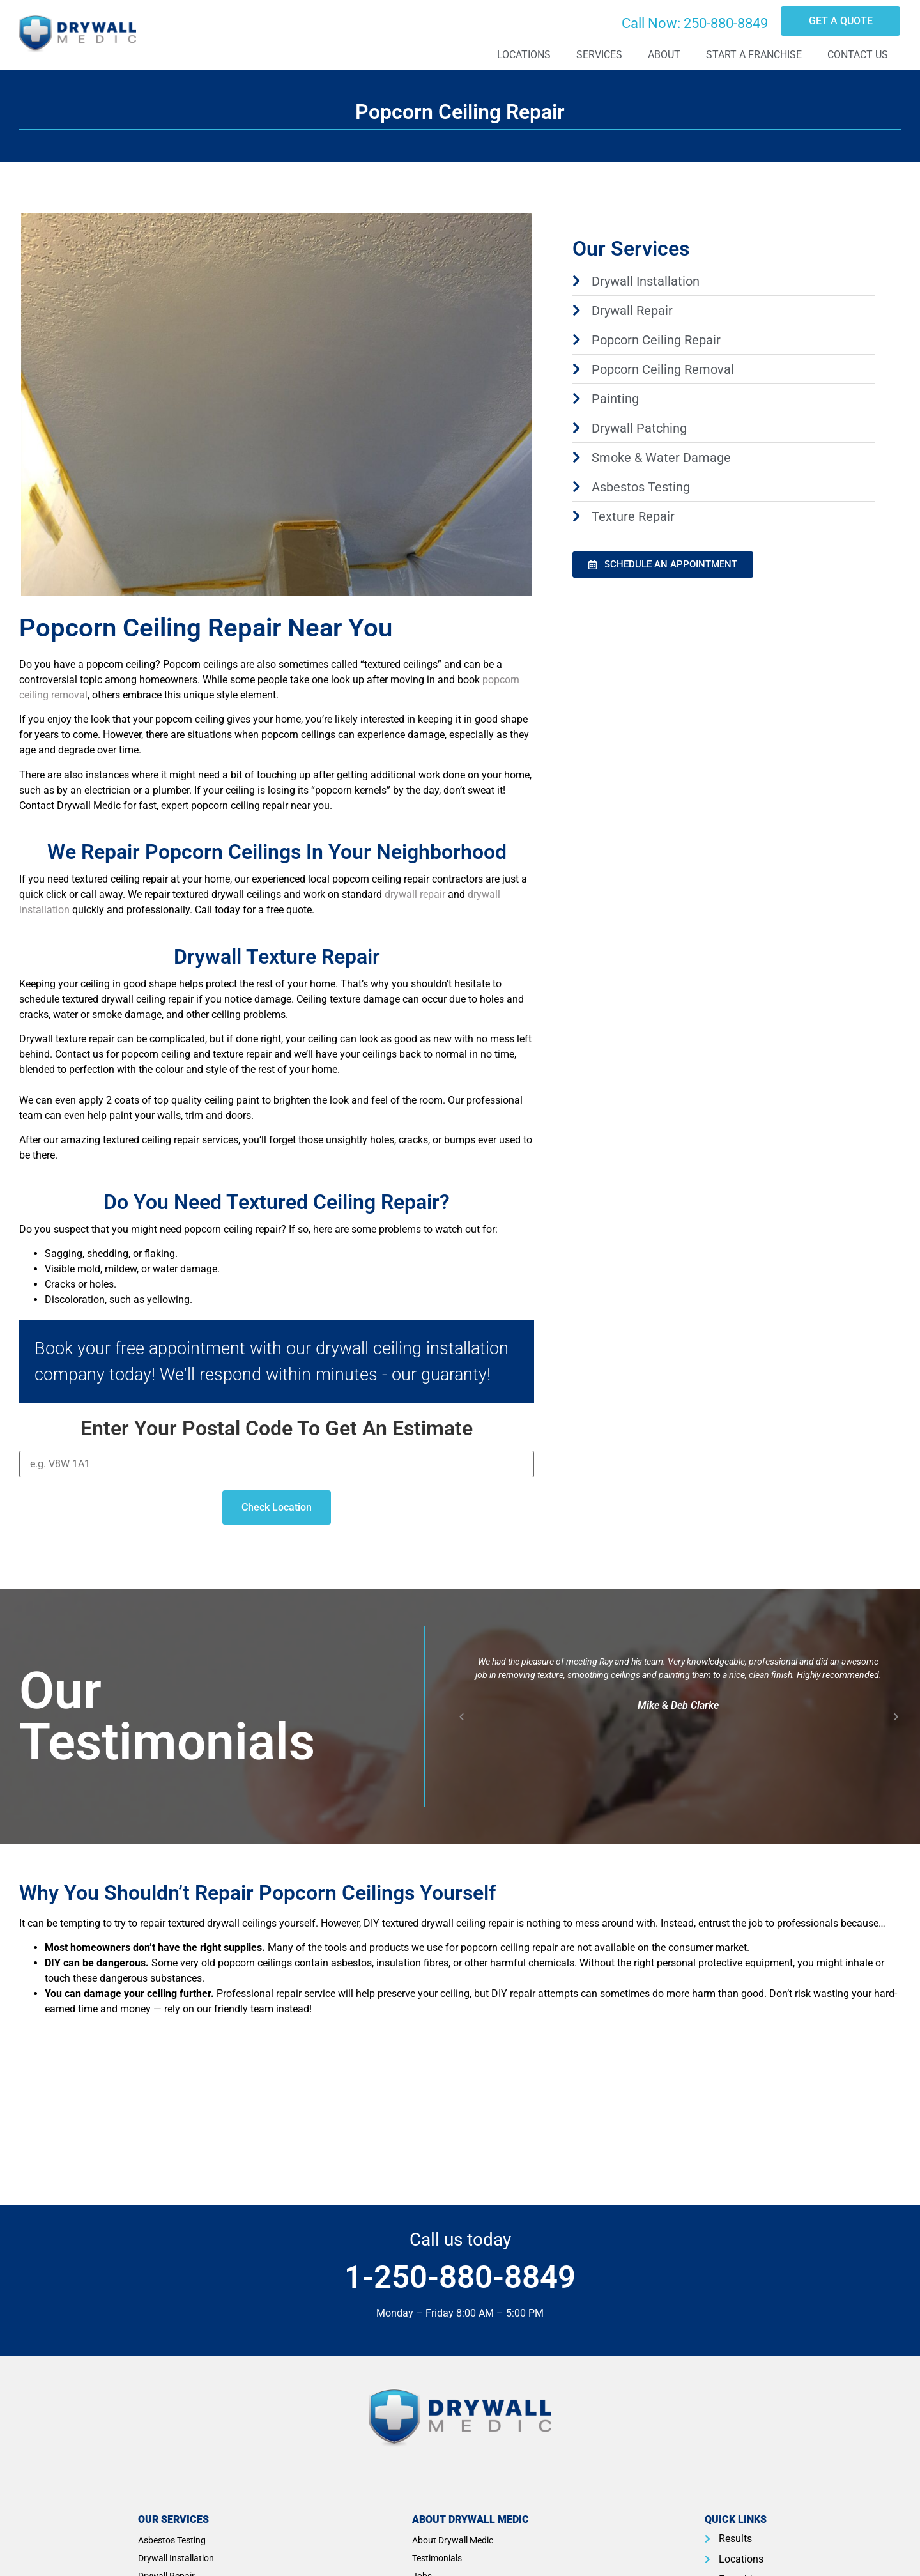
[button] (461, 1717)
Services (599, 55)
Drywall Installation (176, 2558)
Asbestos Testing (172, 2540)
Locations (524, 55)
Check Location (276, 1507)
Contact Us (857, 55)
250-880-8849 (726, 23)
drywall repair (415, 894)
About (664, 55)
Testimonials (437, 2558)
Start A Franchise (754, 55)
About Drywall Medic (452, 2540)
